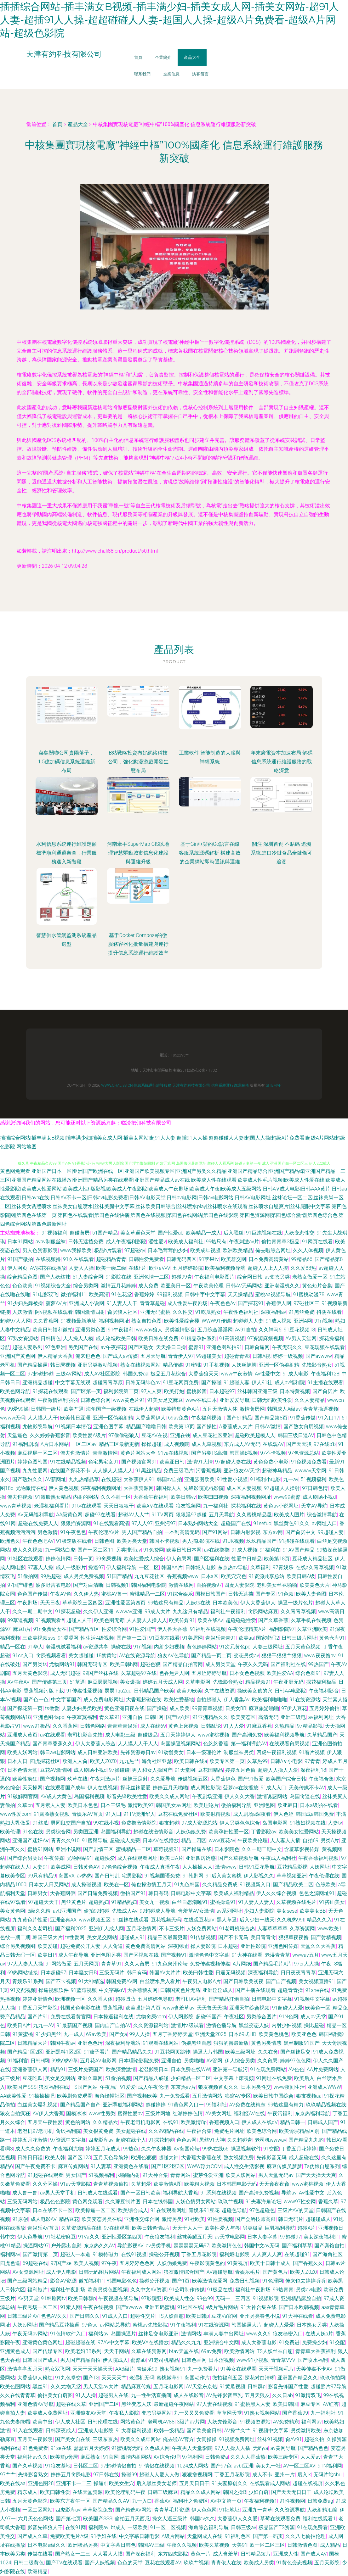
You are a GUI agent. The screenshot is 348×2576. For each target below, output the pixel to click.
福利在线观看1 (319, 2519)
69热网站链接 (22, 1973)
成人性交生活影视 (244, 2166)
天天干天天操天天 (92, 2369)
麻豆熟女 (90, 2457)
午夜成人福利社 (278, 1858)
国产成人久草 (32, 2536)
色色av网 (186, 2140)
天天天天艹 (114, 2378)
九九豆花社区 (149, 1576)
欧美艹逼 (74, 1409)
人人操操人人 (197, 1867)
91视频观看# (50, 1620)
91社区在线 (190, 2307)
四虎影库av (100, 2140)
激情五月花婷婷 (118, 1286)
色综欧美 (326, 1884)
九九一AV (43, 2025)
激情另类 (172, 2219)
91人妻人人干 (122, 1303)
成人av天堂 (313, 2017)
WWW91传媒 (216, 1321)
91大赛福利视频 (134, 2431)
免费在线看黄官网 (71, 2017)
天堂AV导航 (314, 1506)
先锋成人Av (124, 1911)
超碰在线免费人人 (38, 1523)
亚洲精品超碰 (37, 1383)
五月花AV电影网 (98, 2061)
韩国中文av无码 (261, 2246)
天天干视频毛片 (276, 2369)
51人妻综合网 (87, 1277)
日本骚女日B (83, 1973)
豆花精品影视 (292, 1867)
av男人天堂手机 (57, 2193)
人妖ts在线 (198, 1603)
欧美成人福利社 (185, 1242)
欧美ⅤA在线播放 (150, 2342)
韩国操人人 (168, 1488)
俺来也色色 (87, 1356)
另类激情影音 (180, 1330)
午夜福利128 (325, 1374)
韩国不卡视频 (164, 1541)
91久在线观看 (78, 1259)
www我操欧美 (76, 1250)
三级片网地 (157, 2113)
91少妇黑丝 (48, 2034)
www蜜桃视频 (213, 1735)
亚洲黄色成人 (15, 2351)
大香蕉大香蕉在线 (201, 2158)
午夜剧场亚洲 (207, 1796)
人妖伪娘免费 (191, 1832)
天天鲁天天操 (212, 2008)
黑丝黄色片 (73, 1902)
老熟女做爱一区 (310, 1277)
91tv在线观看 (86, 1506)
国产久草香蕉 (273, 1620)
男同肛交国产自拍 (71, 1823)
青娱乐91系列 (27, 1981)
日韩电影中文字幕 (191, 1893)
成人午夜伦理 (153, 2087)
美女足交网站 (102, 1937)
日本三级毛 (113, 1805)
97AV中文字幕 (113, 2342)
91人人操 (85, 2395)
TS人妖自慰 (171, 2316)
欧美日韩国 (285, 2404)
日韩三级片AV (22, 2316)
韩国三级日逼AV (296, 1435)
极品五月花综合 (168, 1374)
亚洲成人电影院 (95, 2431)
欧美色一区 (317, 2008)
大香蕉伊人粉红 (35, 2378)
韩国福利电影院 (148, 1585)
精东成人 (27, 2492)
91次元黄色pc (234, 1647)
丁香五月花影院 (199, 2254)
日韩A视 (261, 1356)
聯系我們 (142, 73)
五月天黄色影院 (30, 1673)
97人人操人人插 (233, 2448)
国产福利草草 (297, 2246)
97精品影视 (310, 1726)
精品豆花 (69, 2219)
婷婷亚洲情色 (37, 1999)
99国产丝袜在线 (100, 1673)
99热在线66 (215, 2149)
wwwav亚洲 (129, 1611)
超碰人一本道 (75, 2254)
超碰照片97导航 (328, 2386)
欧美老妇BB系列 (83, 2351)
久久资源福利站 (150, 2025)
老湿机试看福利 (63, 1647)
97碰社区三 (306, 1303)
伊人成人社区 (70, 2422)
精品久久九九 (186, 2342)
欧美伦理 (10, 1832)
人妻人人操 (81, 1268)
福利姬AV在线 (249, 2113)
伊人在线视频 (103, 1788)
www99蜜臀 (286, 1497)
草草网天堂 (229, 2413)
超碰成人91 (132, 1937)
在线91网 (75, 2527)
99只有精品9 (41, 1876)
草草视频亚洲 (292, 1876)
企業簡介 (163, 57)
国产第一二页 (132, 1638)
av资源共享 (95, 1647)
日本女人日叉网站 (49, 1884)
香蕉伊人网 (278, 1303)
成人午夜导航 (73, 1955)
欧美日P (46, 1955)
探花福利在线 (246, 1506)
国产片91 (37, 2017)
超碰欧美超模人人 (255, 1435)
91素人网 (70, 2307)
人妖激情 (22, 1312)
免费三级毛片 (178, 1471)
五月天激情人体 (219, 1409)
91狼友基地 (58, 2466)
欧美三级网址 (240, 2052)
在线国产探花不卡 (70, 1471)
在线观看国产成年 (65, 1788)
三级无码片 (111, 1973)
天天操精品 (240, 1294)
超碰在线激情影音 (153, 1832)
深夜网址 (178, 1946)
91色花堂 (121, 1294)
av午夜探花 (113, 1347)
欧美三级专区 (283, 2457)
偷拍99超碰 (97, 1911)
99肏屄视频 (109, 1559)
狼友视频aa (309, 2096)
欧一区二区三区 (267, 2545)
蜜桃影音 (196, 1391)
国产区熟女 (140, 1347)
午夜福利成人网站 (141, 2272)
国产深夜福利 (140, 2554)
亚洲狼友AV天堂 (242, 1471)
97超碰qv (134, 1250)
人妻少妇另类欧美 (82, 1708)
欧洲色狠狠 (143, 2158)
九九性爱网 (35, 1471)
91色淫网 (272, 2281)
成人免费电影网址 (103, 1700)
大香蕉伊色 (223, 1779)
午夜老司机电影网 (140, 2122)
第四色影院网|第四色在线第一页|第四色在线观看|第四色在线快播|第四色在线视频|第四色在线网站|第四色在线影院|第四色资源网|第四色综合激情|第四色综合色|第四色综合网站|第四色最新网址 (173, 1215)
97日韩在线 (106, 2475)
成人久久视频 (27, 1550)
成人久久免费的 (32, 2149)
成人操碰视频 (86, 1884)
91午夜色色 (73, 1532)
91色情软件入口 (68, 2334)
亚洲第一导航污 (230, 2069)
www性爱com (15, 1814)
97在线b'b (325, 1444)
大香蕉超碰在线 (143, 1700)
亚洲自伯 (132, 1717)
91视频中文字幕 (312, 1999)
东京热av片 (183, 2087)
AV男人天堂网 (301, 1338)
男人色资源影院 (40, 1250)
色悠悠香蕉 (215, 1744)
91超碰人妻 (236, 1383)
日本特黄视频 (295, 1391)
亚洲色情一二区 (151, 1277)
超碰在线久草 (71, 2404)
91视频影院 (266, 2298)
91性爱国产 (142, 1629)
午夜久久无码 (253, 1664)
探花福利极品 (321, 1682)
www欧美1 (329, 1929)
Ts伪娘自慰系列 (322, 2166)
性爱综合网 (114, 1629)
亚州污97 (165, 1523)
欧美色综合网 (262, 2131)
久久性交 (183, 1312)
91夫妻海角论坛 (264, 2202)
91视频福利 (54, 1233)
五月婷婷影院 (188, 1268)
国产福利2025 (71, 1929)
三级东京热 (105, 2439)
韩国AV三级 (151, 2545)
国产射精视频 (326, 1937)
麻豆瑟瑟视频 (103, 1682)
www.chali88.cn (117, 1085)
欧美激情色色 (227, 2246)
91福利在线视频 (208, 1629)
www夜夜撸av (319, 1656)
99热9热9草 (64, 2061)
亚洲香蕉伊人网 (30, 2069)
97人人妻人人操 (25, 1964)
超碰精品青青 (111, 1259)
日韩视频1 (117, 1585)
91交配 (271, 2149)
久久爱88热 (303, 1268)
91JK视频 (233, 1541)
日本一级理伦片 (203, 1752)
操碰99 (129, 2475)
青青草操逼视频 (320, 1409)
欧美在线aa (13, 2483)
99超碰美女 (209, 1356)
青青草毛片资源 (171, 2510)
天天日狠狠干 (119, 1506)
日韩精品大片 (32, 2043)
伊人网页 (17, 1268)
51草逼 (77, 1682)
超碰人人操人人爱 (278, 1770)
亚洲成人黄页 (22, 1735)
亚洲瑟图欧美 (199, 1479)
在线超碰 (111, 1479)
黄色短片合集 (317, 1286)
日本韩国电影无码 (237, 2184)
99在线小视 (106, 1823)
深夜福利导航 (263, 1973)
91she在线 (317, 1990)
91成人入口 (274, 1788)
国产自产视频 (281, 1981)
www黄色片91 (129, 1400)
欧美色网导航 (15, 1391)
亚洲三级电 (293, 1717)
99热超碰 (51, 1576)
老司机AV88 (161, 2422)
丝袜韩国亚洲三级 (257, 1391)
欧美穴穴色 (233, 1576)
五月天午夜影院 (35, 2439)
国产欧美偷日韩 (204, 2431)
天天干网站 (116, 2351)
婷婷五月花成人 (103, 2149)
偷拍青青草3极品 (280, 1242)
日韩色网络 (92, 1726)
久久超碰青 (239, 2140)
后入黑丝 (233, 1233)
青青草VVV (283, 2360)
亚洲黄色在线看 (131, 2166)
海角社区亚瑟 (157, 1761)
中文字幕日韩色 (118, 2545)
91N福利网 (330, 2466)
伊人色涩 (283, 1814)
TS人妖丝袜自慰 (275, 2351)
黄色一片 (201, 2554)
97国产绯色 (20, 1585)
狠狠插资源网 (76, 1523)
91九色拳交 (68, 2378)
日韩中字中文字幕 (205, 1294)
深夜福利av (273, 1312)
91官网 (111, 2457)
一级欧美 (138, 2527)
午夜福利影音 (324, 1691)
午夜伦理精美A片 (247, 1629)
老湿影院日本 (153, 2069)
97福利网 (192, 2457)
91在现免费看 (312, 2527)
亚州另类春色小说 (260, 2316)
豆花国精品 (210, 1770)
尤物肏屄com (151, 2017)
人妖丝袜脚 (244, 1365)
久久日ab (282, 2395)
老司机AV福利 (191, 1999)
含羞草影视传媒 (301, 1849)
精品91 (58, 2069)
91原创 (20, 2219)
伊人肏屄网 (178, 1559)
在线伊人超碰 (144, 1409)
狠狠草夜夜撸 (293, 1937)
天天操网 (32, 1788)
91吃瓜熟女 (208, 1312)
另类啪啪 (194, 2061)
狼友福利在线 (54, 2087)
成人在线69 (153, 1726)
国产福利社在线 (288, 1664)
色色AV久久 (54, 2316)
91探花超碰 (68, 1611)
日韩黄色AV (86, 1867)
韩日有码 (158, 1893)
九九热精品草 (84, 1479)
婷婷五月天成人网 (163, 1682)
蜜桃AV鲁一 (114, 1594)
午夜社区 (234, 2017)
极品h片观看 (108, 1250)
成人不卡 (262, 2475)
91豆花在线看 (164, 1638)
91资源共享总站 (266, 1576)
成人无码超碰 (65, 1673)
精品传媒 (173, 1365)
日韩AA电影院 (290, 1691)
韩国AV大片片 (164, 1973)
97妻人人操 (40, 1567)
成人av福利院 (290, 1383)
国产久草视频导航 (238, 1858)
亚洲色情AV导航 (35, 2404)
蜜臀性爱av (130, 2113)
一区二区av (83, 1444)
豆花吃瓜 (32, 2078)
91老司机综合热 (237, 1929)
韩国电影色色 (122, 2281)
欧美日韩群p (82, 2298)
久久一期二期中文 (32, 1611)
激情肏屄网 (252, 1409)
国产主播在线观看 (255, 1990)
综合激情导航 (322, 1515)
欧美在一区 (116, 1884)
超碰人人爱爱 (279, 2325)
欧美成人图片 (289, 1515)
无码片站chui (328, 2475)
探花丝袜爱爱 (135, 1788)
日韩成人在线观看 (97, 2193)
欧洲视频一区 (70, 1999)
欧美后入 (304, 2078)
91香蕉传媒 (303, 1418)
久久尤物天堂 (66, 2386)
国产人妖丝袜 (55, 1277)
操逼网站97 (36, 2246)
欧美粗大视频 (199, 2184)
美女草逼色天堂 (138, 1233)
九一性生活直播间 (151, 2395)
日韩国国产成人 (40, 2360)
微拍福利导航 (236, 1805)
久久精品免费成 (219, 1884)
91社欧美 (194, 2219)
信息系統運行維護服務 (152, 1085)
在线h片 (137, 1268)
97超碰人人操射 (282, 1488)
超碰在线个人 (131, 2140)
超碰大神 (168, 2158)
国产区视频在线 (141, 1955)
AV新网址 (55, 1479)
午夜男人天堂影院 (192, 2448)
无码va (260, 2448)
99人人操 (139, 2034)
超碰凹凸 (125, 1999)
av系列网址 (229, 1911)
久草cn (25, 1805)
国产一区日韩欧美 (140, 2193)
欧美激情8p (194, 2122)
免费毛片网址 (229, 2131)
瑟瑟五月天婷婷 (91, 2448)
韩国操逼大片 (246, 2325)
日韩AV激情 (268, 1427)
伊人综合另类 (240, 2061)
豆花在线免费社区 (178, 1814)
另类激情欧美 (306, 2431)
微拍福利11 (74, 1294)
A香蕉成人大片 (236, 1427)
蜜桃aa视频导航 (273, 1294)
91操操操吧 (41, 2096)
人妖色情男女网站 (195, 2202)
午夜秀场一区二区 (37, 2307)
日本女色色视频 (247, 1673)
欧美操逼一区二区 (95, 2210)
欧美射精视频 (215, 1814)
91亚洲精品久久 (210, 1717)
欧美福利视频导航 (225, 1268)
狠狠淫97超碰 (191, 1515)
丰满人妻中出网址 (223, 2334)
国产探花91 (251, 1303)
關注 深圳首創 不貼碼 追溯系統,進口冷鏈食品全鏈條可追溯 (281, 853)
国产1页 (181, 2281)
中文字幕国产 (66, 1700)
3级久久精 (38, 1911)
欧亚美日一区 (176, 1286)
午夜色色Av (223, 1303)
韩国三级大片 (47, 1937)
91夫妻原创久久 (230, 2483)
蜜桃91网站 (40, 1849)
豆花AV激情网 (55, 1770)
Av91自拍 (245, 1330)
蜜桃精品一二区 (147, 1594)
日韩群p (256, 2386)
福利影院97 (282, 1629)
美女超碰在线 (131, 2131)
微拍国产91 (133, 1893)
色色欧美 (22, 1286)
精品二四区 (193, 1840)
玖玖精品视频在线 (326, 2105)
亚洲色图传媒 (283, 1946)
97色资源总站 (303, 1453)
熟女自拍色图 (146, 1321)
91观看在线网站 (161, 2043)
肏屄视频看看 (51, 1656)
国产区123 (79, 2158)
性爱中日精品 (246, 1559)
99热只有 (216, 1242)
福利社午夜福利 (228, 1611)
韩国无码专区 (92, 1664)
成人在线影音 (189, 2395)
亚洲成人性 (285, 2554)
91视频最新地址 (79, 1321)
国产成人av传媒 (120, 1356)
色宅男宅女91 (103, 1462)
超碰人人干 (79, 1620)
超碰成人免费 (125, 1840)
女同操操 (207, 2439)
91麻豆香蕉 (259, 1726)
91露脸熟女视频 (52, 1814)
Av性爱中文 (267, 1374)
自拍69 (310, 1840)
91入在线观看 (27, 2431)
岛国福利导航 (116, 1832)
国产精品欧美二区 (293, 1884)
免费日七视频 (245, 2281)
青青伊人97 (181, 1356)
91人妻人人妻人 (256, 1902)
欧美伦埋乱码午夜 (125, 2492)
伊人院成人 (115, 2360)
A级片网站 (173, 2536)
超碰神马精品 (277, 1471)
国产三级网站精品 (27, 2281)
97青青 (312, 1761)
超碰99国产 (209, 2017)
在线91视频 (134, 2254)
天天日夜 (50, 1603)
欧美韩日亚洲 (75, 1418)
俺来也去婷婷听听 (305, 2281)
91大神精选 (91, 1981)
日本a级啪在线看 (319, 1805)
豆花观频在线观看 (325, 1347)
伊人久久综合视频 (276, 1893)
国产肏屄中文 (300, 1532)
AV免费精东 (286, 2422)
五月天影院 (326, 2563)
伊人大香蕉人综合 (95, 1744)
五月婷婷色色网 (137, 2263)
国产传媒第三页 (49, 1682)
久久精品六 (105, 2122)
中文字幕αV (112, 1990)
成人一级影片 (71, 1567)
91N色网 (288, 2017)
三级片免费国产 (85, 2069)
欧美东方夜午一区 (70, 2501)
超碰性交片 (142, 2316)
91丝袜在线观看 (131, 1920)
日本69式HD (242, 2034)
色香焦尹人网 (174, 1673)
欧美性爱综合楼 (181, 1321)
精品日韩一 (292, 2122)
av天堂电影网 (230, 2237)
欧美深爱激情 (121, 2069)
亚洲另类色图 (90, 1330)
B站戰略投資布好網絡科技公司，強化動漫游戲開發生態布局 (138, 761)
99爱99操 (18, 1409)
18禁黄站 (106, 1656)
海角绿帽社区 (109, 2096)
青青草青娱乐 (122, 1726)
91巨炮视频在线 (264, 1233)
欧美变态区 (243, 1717)
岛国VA (67, 1876)
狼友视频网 (188, 1506)
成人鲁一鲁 (24, 2193)
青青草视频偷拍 (110, 2184)
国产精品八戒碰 (150, 2078)
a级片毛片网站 (221, 2307)
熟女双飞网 (57, 2369)
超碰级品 (148, 1735)
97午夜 (109, 2263)
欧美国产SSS (21, 2087)
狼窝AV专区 (238, 2096)
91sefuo (262, 1523)
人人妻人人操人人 (147, 1620)
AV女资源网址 (27, 2272)
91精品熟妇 (124, 1902)
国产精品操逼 (32, 1365)
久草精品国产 (322, 1735)
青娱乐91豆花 (204, 2210)
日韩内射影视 (245, 1532)
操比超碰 (314, 2025)
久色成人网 (157, 2448)
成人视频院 (176, 1444)
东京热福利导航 (312, 2113)
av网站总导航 (115, 2325)
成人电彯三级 (120, 1735)
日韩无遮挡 (240, 1594)
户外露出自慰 (66, 2246)
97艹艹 (8, 2475)
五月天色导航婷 (110, 2158)
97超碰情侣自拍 (119, 2466)
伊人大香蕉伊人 (258, 1603)
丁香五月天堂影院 (37, 2008)
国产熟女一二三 (72, 2554)
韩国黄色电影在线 (80, 2008)
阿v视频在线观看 (54, 1312)
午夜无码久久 (287, 1347)
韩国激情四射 (90, 1312)
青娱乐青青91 (220, 1638)
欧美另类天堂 (132, 1541)
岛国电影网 (275, 1823)
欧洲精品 (37, 2571)
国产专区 (265, 1594)
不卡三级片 (171, 1929)
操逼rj (100, 2483)
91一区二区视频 (168, 2527)
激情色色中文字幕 (209, 1955)
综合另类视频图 (17, 1946)
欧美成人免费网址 (47, 2413)
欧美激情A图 (167, 2184)
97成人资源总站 (199, 1823)
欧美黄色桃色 (274, 2034)
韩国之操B (234, 2492)
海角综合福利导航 (208, 2527)
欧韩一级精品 (169, 2431)
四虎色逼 (10, 2263)
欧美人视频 (86, 2263)
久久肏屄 (267, 2061)
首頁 (138, 57)
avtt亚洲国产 (67, 1911)
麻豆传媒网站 (73, 2166)
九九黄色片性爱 (30, 1920)
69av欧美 (96, 2034)
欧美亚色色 (304, 2034)
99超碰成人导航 (158, 1911)
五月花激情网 (141, 1929)
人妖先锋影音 (222, 2422)
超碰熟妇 (99, 1902)
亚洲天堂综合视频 (249, 2008)
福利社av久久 (32, 2457)
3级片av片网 (191, 2422)
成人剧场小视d (319, 1497)
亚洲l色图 (264, 1805)
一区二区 (149, 1567)
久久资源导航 (290, 2510)
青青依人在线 (226, 2563)
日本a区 (210, 1576)
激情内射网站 (136, 2457)
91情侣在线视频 (157, 2466)
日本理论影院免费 (139, 2061)
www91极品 (36, 1726)
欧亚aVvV (159, 1268)
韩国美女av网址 (173, 1805)
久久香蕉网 (45, 1321)
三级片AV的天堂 (295, 2210)
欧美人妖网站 (22, 1752)
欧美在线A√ (210, 1620)
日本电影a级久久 (46, 2545)
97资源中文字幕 (68, 2140)
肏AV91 (293, 2439)
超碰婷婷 (155, 2105)
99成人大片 (157, 1611)
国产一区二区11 (95, 1550)
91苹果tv (209, 1259)
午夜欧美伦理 (208, 1286)
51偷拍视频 (118, 2078)
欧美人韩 (55, 2158)
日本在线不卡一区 (52, 2210)
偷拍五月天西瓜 (132, 2519)
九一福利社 (215, 1506)
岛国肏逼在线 (305, 1796)
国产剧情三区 (98, 1849)
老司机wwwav (270, 2140)
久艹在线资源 (219, 1691)
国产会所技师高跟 (255, 2219)
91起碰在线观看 (45, 2175)
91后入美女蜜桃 (224, 1876)
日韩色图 (104, 1541)
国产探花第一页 (25, 1708)
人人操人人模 (78, 1338)
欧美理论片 (206, 1805)
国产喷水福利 (313, 2360)
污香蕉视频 (208, 1471)
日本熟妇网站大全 (198, 1523)
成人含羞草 (225, 2554)
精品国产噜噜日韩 (146, 1427)
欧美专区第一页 (227, 1761)
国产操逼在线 (196, 1849)
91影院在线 (119, 1277)
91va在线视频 (173, 1453)
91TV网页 (162, 1515)
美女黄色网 (12, 1911)
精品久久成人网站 (200, 2492)
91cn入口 (22, 1656)
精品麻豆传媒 (136, 2386)
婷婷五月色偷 (240, 1770)
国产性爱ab (170, 1233)
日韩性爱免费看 (146, 1259)
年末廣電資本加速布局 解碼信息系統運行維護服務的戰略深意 (281, 761)
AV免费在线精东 (247, 2105)
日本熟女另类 (312, 2325)
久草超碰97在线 (139, 1673)
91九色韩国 (187, 1884)
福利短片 (37, 2290)
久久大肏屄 (137, 1964)
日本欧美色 (225, 1603)
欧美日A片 (171, 1858)
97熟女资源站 (22, 1338)
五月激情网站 (207, 2096)
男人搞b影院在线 (201, 1541)
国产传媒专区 (47, 2351)
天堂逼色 (17, 1435)
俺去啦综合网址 (273, 1250)
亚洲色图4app (48, 1717)
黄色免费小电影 (270, 1462)
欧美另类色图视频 (108, 2290)
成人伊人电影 (61, 2272)
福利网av (10, 2254)
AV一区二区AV (299, 2466)
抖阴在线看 (329, 1312)
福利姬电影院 (234, 2254)
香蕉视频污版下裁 (44, 1691)
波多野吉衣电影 (53, 1585)
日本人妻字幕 (262, 2237)
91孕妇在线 (104, 2536)
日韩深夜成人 (61, 2431)
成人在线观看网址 (137, 1858)
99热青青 (283, 2290)
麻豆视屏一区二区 (37, 1453)
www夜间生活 (289, 2087)
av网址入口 (324, 1523)
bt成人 (118, 2527)
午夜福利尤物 (68, 2149)
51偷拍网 (27, 1576)
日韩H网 (154, 1717)
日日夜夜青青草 (298, 1973)
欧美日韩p (197, 2316)
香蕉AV (162, 2501)
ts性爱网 (74, 1937)
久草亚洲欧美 (312, 1629)
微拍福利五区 (227, 2378)
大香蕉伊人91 (138, 1479)
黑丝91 (40, 2386)
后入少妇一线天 (257, 1920)
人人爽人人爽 (267, 2254)
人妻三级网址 (268, 1647)
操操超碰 (151, 1444)
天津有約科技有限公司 (191, 1085)
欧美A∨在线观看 (155, 1506)
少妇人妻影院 (259, 1911)
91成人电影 (296, 1374)
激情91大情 (200, 1462)
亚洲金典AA (63, 1920)
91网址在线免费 (274, 2078)
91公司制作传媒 (187, 2290)
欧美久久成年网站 (140, 2439)
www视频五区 (94, 1920)
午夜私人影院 (124, 2413)
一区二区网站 (37, 2510)
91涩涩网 (68, 1638)
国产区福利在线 (211, 1559)
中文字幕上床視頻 (234, 2078)
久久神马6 (270, 1330)
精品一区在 (12, 1647)
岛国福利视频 (89, 1796)
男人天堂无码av (276, 2175)
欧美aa (246, 1638)
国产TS (91, 2378)
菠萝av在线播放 (240, 1788)
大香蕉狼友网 (142, 1990)
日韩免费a (216, 2457)
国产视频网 (52, 1779)
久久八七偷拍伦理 (305, 2536)
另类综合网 (58, 1832)
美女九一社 (268, 2466)
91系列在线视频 (219, 2193)
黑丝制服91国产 (302, 2043)
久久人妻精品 (309, 1400)
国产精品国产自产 (80, 2105)
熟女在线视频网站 (140, 1365)
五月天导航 (153, 1356)
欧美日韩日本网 (184, 1550)
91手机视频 (216, 1365)
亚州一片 (285, 2475)
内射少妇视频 (169, 1647)
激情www (226, 1867)
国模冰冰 (76, 2113)
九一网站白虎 (60, 1550)
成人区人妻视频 (244, 1488)
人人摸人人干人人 (138, 1744)
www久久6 (258, 2334)
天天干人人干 (187, 2228)
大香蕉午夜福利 (150, 1497)
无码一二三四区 (232, 2298)
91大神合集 (155, 2175)
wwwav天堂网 (310, 1471)
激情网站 (191, 2334)
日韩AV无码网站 (244, 1286)
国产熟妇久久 (27, 1479)
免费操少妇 (314, 2342)
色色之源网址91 (317, 1893)
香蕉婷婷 (144, 1294)
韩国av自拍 (169, 1479)
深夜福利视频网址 (101, 1488)
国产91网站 (215, 1532)
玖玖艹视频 (230, 2202)
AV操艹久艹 (237, 2431)
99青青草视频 (207, 1708)
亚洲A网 (303, 1321)
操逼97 (96, 1567)
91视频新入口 (255, 1884)
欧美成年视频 (205, 1250)
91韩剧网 (193, 1876)
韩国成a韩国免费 (315, 1814)
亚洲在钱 (180, 1435)
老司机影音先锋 (85, 1735)
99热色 (131, 2149)
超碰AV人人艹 (133, 1515)
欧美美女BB (313, 1911)
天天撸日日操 (171, 1347)
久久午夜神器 (156, 2149)
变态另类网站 (156, 2413)
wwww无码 (12, 1418)
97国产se (61, 2263)
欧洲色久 (10, 1541)
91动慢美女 (171, 1752)
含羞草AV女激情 (196, 1911)
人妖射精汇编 (322, 2510)
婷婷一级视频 (288, 1356)
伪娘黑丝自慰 (196, 2043)
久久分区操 (45, 2184)
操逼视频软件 (53, 1990)
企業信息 (171, 73)
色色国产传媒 (32, 1594)
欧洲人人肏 (75, 1761)
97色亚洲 (55, 1347)
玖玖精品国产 (261, 1541)
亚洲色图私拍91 (224, 1347)
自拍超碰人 (208, 1700)
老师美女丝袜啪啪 (277, 1585)
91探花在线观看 (50, 1391)
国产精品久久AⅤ (111, 2501)
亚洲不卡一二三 (73, 2483)
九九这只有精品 (190, 1611)
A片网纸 (242, 1964)
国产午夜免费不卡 (35, 2166)
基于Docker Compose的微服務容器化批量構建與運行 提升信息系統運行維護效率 (138, 944)
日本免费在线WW (190, 2069)
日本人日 (17, 1761)
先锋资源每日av (138, 1752)
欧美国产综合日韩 (286, 1779)
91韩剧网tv (53, 2298)
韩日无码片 (290, 2219)
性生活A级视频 (97, 1638)
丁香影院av (263, 1832)
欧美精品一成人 (203, 1233)
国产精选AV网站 (133, 2510)
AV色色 (296, 2069)
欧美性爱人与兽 (222, 2228)
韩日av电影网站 (57, 1752)
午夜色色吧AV (38, 1541)
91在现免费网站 (268, 2069)
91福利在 (270, 1550)
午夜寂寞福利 (82, 1717)
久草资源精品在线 (81, 2228)
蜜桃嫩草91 (169, 2378)
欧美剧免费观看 (74, 2096)
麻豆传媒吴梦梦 (284, 2166)
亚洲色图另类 (106, 1955)
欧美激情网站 (239, 2351)
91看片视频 (312, 1752)
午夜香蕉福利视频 (318, 1858)
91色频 (286, 1594)
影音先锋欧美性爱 (127, 1796)
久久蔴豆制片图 (122, 2202)
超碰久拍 (314, 2439)
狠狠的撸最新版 (231, 2043)
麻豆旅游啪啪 (264, 1708)
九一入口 (142, 2501)
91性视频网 (292, 2501)
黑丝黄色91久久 (292, 1523)
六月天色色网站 (35, 2519)
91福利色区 (238, 2536)
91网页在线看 (317, 1242)
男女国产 (76, 2175)
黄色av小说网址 (281, 1506)
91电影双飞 (45, 1294)
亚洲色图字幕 (108, 1427)
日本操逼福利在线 (113, 2017)
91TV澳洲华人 (139, 1814)
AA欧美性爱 (13, 2096)
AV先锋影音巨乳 (224, 2395)
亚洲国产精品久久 (297, 2378)
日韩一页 (83, 1559)
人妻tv (335, 1823)
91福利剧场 (25, 1444)
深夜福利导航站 (122, 2043)
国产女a (118, 2034)
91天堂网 (184, 1770)
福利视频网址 (114, 1321)
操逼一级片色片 (295, 1603)
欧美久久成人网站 (169, 1796)
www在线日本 (201, 1400)
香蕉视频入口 (224, 2122)
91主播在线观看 (325, 1383)
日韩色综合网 (95, 1400)
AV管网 (214, 2061)
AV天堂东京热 (201, 2386)
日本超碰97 (222, 1391)
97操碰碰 (119, 1770)
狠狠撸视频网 (197, 2475)
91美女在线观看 (238, 2369)
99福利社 (216, 2105)
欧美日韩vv (183, 1497)
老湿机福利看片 (51, 1506)
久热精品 (284, 1726)
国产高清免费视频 (259, 2193)
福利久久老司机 (35, 1929)
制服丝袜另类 (239, 1752)
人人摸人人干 (43, 1418)
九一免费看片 (203, 2369)
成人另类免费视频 (84, 1576)
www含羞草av (178, 2008)
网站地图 (26, 1147)
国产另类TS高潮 (209, 1453)
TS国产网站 (84, 2087)
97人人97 (142, 1523)
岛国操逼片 (123, 2334)
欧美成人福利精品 (234, 1893)
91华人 (35, 1647)
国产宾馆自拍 (329, 2246)
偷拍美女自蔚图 (55, 2395)
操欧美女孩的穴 (254, 1691)
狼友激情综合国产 (184, 2272)
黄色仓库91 (332, 1638)
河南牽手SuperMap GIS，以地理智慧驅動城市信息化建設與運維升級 (138, 853)
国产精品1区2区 (25, 2052)
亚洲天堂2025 (210, 2034)
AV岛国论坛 (187, 2149)
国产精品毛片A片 (272, 1964)
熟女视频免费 (239, 2158)
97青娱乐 (283, 1567)
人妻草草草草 (272, 1929)
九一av (290, 1479)
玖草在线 (77, 1779)
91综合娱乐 (180, 1594)
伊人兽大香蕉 (172, 1629)
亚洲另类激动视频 (97, 1365)
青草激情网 (105, 1453)
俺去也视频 (19, 1497)
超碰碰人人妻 (248, 1321)
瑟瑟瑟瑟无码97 (191, 2246)
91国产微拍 (20, 1259)
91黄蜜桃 (22, 2034)
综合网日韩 (249, 1277)
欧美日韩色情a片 (151, 2228)
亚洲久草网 (90, 2078)
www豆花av (222, 1840)
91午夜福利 (121, 1330)
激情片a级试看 (187, 2025)
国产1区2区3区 (168, 2166)
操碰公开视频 (164, 2254)
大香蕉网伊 (62, 1893)
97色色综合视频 (120, 1867)
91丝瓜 (40, 1823)
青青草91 (111, 1964)
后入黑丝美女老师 (156, 2483)
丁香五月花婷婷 (299, 2149)
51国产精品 (105, 1233)
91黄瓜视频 (232, 2386)
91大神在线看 (247, 1955)
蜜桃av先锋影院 (150, 2325)
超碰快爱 (105, 1858)
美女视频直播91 (316, 1981)
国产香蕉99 (295, 2413)
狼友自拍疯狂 (15, 2113)
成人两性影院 (206, 1788)
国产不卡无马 (233, 1937)
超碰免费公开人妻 (80, 1946)
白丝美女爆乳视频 (37, 2105)
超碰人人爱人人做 (159, 2475)
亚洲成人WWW (324, 2087)
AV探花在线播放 (48, 1268)
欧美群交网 (233, 1259)
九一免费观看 (175, 2096)
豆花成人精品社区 (312, 1559)
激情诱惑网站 (272, 1796)
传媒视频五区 (193, 1779)
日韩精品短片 (256, 2554)
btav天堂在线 (184, 2351)
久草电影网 (197, 1682)
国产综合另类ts (24, 1858)
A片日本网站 (55, 1444)
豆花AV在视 (154, 1435)
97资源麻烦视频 (265, 1338)
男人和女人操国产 (152, 1770)
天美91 (240, 2545)
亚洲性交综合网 (141, 2219)
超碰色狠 (150, 1664)
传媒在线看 (40, 2554)
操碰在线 (121, 1647)
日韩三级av (243, 2527)
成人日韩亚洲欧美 (97, 1752)
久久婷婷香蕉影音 (50, 1435)
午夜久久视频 (182, 2545)
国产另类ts (34, 1664)
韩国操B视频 (244, 1453)
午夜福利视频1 (207, 1418)
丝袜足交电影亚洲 (158, 2334)
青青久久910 (65, 1840)
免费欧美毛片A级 (69, 2536)
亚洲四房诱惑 (200, 1858)
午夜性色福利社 (241, 1312)
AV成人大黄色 (56, 1796)
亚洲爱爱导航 (235, 1400)
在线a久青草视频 (315, 1567)
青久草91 (109, 1717)
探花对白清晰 (260, 2378)
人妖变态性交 (299, 1233)
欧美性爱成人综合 (144, 1559)
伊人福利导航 (121, 1567)
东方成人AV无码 (242, 1444)
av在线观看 (52, 1735)
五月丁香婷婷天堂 (172, 2034)
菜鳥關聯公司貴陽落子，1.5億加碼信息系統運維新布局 (66, 761)
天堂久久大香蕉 (318, 1946)
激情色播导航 (221, 2025)
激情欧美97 (141, 1805)
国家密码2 (267, 1638)
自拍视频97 (209, 1585)
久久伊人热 (86, 1594)
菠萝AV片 (56, 1303)
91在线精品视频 (68, 1462)
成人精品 (330, 2545)
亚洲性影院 (253, 1946)
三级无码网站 (22, 2202)
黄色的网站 (77, 2122)
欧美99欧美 (189, 1691)
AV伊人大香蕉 (48, 2113)
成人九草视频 (206, 1444)
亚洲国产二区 (104, 2404)
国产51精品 (239, 1418)
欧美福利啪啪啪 (269, 1700)
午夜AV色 (60, 1594)
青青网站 (180, 2175)
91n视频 (323, 1321)
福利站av (98, 2334)
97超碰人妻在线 (233, 1462)
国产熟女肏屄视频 (303, 1427)
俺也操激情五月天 (151, 1884)
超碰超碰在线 (80, 2342)
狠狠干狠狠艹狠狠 (281, 1656)
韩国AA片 (172, 1567)
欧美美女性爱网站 (299, 1832)
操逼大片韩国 (208, 2052)
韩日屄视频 (62, 1365)
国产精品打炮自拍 (229, 1999)
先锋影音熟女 (317, 1365)
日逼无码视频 (230, 1973)
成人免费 (148, 1286)
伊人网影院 (180, 2017)
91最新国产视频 (75, 2025)
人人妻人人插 (285, 1840)
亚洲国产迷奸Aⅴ (30, 1840)
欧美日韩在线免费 (158, 1338)
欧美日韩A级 (301, 1576)
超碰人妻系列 (27, 1347)
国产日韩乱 (107, 1876)
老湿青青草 (277, 1955)
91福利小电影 (265, 1479)
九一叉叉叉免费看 (194, 2413)
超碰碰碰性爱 (241, 1620)
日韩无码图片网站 (99, 2272)
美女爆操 (130, 1682)
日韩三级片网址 (299, 1638)
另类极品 (252, 2228)
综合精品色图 (22, 1277)
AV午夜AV (18, 1682)
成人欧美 (179, 1708)
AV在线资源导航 (137, 1656)
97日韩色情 (315, 1488)
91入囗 (113, 1814)
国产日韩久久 (85, 2316)
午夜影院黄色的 (207, 2263)
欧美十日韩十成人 (270, 2263)
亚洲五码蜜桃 (160, 2307)
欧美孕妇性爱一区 (228, 1832)
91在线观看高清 (111, 1523)
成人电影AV (44, 2219)
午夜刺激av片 (244, 1242)
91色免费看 (35, 2448)
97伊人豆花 (294, 1708)
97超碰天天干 (43, 1902)
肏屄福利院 (68, 2131)
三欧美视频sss (38, 1638)
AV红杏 (331, 2404)
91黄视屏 (237, 2263)
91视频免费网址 (237, 2439)
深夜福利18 (313, 1770)
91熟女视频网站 (262, 2413)
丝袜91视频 (270, 2439)
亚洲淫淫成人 (218, 1990)
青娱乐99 (147, 2369)
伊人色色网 (204, 2510)
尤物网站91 (62, 1664)
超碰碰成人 (318, 2219)
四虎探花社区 (45, 1761)
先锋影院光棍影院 (204, 1488)
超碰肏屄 (80, 1233)
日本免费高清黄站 (268, 1259)
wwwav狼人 (149, 1330)
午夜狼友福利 (160, 2237)
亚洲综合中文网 (221, 2342)
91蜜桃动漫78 (309, 1294)
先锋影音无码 (271, 2158)
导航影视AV (130, 2246)
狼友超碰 (169, 1823)
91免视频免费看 (309, 1462)
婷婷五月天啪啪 (170, 1788)
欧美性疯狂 (24, 1779)
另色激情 (47, 1532)
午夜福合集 (321, 1779)
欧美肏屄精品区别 (299, 2131)
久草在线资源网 (149, 2351)
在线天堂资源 (87, 2492)
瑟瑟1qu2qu (118, 1691)
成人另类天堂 (220, 1664)
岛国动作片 (197, 2378)
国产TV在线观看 (64, 2563)
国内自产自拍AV (113, 2025)
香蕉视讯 (113, 2008)
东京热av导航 (233, 1567)
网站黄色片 (132, 2422)
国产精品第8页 (271, 1418)
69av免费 (178, 1418)
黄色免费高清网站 (145, 1946)
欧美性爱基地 (179, 1700)
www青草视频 (15, 1506)
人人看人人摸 (108, 2554)
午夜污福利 (280, 2113)
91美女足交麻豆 (165, 1400)
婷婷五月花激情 (30, 2140)
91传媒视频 (203, 1937)
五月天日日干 (194, 2483)
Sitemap (274, 1085)
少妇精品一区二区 (191, 2078)
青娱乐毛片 (247, 2272)
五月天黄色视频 (303, 1647)
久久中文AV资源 (148, 2290)
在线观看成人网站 (270, 2483)
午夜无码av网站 (30, 2334)
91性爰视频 (220, 2219)
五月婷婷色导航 (155, 1999)
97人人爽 (151, 1391)
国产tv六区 (178, 1717)
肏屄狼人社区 (122, 1312)
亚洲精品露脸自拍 (301, 2298)
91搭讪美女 (332, 1902)
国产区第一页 (86, 1391)
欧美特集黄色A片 (180, 1409)
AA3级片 (124, 2369)
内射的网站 (85, 1497)
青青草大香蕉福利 (315, 2351)
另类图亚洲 (85, 1832)
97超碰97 (290, 2237)
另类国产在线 (83, 1347)
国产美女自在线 (72, 2439)
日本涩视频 (221, 2360)
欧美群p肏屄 (64, 2457)
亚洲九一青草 (257, 2510)
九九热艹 (129, 1761)
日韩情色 (51, 1338)
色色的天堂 (130, 2563)
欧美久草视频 (214, 2545)
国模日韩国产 (210, 1594)
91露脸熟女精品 (53, 1497)
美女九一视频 (154, 1902)
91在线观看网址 (168, 2210)
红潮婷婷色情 (188, 2113)
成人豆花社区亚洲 (212, 1435)
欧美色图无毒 (109, 1620)
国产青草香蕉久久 (52, 1744)
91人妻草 (100, 2166)
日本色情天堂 (22, 1770)
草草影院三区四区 (82, 1603)
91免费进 (289, 2342)
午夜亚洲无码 (288, 1682)
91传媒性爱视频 (84, 1691)
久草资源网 (302, 1929)
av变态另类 (277, 1277)
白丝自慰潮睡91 (190, 1902)
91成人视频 (279, 1321)
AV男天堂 (27, 2298)
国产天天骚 (298, 1444)
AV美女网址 (218, 2113)
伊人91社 (262, 1383)
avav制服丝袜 (51, 1242)
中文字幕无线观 (72, 1383)
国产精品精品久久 (132, 2052)
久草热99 (257, 1761)
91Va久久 (89, 2237)
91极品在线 (220, 2290)
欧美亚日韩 (172, 1462)
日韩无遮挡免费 (85, 1242)
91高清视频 (232, 1338)
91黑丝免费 (301, 1312)
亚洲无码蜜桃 (155, 1312)
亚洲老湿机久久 (282, 1286)
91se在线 (61, 2448)
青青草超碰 (152, 1303)
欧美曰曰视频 (213, 1497)
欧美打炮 (174, 1391)
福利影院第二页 (121, 1391)
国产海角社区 (327, 2254)
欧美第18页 (181, 1427)
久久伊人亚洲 (98, 1611)
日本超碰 (228, 1946)
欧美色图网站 (15, 2386)
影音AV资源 (63, 2281)
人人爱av (310, 2457)
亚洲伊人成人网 (106, 1929)
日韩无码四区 (181, 1259)
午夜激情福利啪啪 (57, 1400)
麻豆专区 (310, 2404)
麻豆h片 (22, 1629)
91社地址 (229, 2510)
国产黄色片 (275, 2272)
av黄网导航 (282, 2448)
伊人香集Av (236, 1700)
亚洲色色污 (90, 2043)
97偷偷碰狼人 (123, 1435)
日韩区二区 (85, 2466)
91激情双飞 (308, 2395)
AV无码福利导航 (35, 1515)
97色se (90, 2325)
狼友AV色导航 (173, 1656)
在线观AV (273, 1444)
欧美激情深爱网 (209, 2281)
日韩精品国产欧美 (154, 1691)
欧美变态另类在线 (102, 2219)
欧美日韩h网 (124, 1664)
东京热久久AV (99, 2246)
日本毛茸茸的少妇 (168, 1250)
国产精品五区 (84, 1629)
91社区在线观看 (25, 1559)
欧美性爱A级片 (89, 1435)
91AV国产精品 (299, 1550)
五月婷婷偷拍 (324, 1708)
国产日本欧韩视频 (299, 2307)
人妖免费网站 (201, 1929)
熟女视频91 (172, 2369)
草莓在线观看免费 (280, 2519)
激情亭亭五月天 (25, 2369)
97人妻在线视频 (214, 2404)
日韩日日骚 (30, 2158)
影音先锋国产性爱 (288, 2386)
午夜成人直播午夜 (160, 1867)
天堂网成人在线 (204, 2536)
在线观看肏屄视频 (289, 1744)
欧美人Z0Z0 (103, 1761)
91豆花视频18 (299, 1330)
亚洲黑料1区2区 (64, 2052)
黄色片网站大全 (138, 1453)
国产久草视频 (27, 2466)
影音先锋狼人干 (45, 2527)
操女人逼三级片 (169, 2519)
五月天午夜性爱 (45, 2122)
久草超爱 (141, 2184)
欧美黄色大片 (315, 1585)
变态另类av (246, 1656)
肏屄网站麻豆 (263, 1611)
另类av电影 (308, 2290)
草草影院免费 (98, 2510)
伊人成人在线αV (260, 2122)
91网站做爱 (58, 1964)
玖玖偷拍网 (332, 2378)
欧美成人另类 (259, 2563)
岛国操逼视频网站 (181, 1744)
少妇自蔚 (258, 2492)
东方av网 (273, 1532)
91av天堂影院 (75, 2184)
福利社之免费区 (190, 2501)
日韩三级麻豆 (163, 2492)
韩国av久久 (202, 2519)
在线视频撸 (48, 1259)
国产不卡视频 (61, 1981)
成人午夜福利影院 (126, 1242)
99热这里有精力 (286, 2105)
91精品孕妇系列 (199, 1338)
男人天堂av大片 (100, 2386)
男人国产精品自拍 (142, 1532)
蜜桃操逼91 (223, 1902)
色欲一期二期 (15, 1937)
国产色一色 (35, 1700)
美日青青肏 (263, 1937)
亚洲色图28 (41, 2483)
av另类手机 (158, 2246)
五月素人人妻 (50, 1805)
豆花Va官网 (224, 2316)
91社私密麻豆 (60, 2237)
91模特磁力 (105, 2254)
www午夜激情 (236, 1374)
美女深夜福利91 (321, 2237)
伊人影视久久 (259, 1876)
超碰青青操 (290, 1990)
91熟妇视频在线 (308, 1823)
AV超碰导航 (220, 2272)
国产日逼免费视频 (97, 1893)
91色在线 (32, 1832)
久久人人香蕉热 (247, 2457)
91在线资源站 (304, 1700)
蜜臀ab (138, 2360)
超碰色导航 (234, 2210)
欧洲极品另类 (83, 2545)
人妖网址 (320, 1867)
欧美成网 (61, 1867)
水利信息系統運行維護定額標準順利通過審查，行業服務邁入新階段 (66, 853)
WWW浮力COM (204, 2166)
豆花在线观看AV (163, 2563)
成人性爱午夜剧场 (187, 1303)
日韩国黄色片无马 (180, 1990)
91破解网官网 (22, 1796)
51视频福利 (314, 1479)
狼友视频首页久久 (218, 2087)
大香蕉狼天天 (203, 1374)
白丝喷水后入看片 (160, 1981)
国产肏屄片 (325, 1391)
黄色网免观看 (15, 1171)
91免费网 (153, 1550)
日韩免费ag (320, 2501)
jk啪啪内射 (128, 2175)
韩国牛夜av (62, 2043)
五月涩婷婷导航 (209, 1673)
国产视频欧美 (142, 2096)
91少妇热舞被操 (25, 1303)
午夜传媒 (54, 1858)
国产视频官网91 (139, 1462)
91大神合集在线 (259, 2307)
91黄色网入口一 (186, 2105)
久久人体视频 (308, 1250)
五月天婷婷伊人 (178, 1735)
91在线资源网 (213, 2325)
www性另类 (102, 2113)
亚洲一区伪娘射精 (279, 1365)
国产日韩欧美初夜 (243, 1981)
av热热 (84, 1876)
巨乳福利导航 (280, 2228)
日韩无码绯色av (143, 1383)
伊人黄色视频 (63, 1488)
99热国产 (318, 1664)
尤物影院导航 (37, 1427)
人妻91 (40, 1867)
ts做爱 (52, 1708)
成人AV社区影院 (102, 1374)
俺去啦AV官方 (178, 2439)
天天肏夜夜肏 (274, 2184)
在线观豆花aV (199, 1920)
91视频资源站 (255, 2422)
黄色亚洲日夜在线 (124, 1708)
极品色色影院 (55, 2202)
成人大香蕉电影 (259, 2342)
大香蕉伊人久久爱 (237, 2519)
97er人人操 (306, 1964)
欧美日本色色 (83, 1805)
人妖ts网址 (24, 2325)
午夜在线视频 (98, 2307)
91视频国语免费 (162, 1876)
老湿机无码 (141, 2378)
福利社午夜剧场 (67, 2290)
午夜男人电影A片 (201, 1981)
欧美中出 (42, 2422)
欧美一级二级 (111, 1268)
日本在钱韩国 (158, 2202)
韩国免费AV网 (121, 1981)
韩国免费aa (135, 1374)
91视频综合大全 (53, 1286)
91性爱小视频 (232, 1479)
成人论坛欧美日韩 (116, 1338)
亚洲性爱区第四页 (125, 1603)
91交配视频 (23, 1990)
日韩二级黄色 (29, 2563)
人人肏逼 (113, 1946)
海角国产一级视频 (106, 1409)
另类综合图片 (261, 2017)
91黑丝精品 (148, 1471)
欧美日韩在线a (190, 1761)
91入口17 (328, 1418)
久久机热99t (290, 1920)
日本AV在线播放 (161, 1840)
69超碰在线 (35, 2263)
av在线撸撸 (216, 1550)
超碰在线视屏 (308, 2483)
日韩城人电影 (200, 1567)
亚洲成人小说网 (86, 1303)
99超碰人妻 (331, 1532)
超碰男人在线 (113, 2395)
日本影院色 (226, 1849)
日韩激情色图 (302, 2545)
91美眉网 (192, 1638)
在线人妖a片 (319, 2334)
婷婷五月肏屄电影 (71, 2475)
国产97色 (221, 2466)
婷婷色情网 (58, 1559)
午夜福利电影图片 (214, 1277)
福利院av (98, 2527)
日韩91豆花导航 (257, 1867)
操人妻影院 (203, 1946)
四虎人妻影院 (239, 1585)
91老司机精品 (163, 2360)
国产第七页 (68, 2519)
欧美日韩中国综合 (273, 2096)
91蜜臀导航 (95, 1840)
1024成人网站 (192, 2466)
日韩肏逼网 (257, 1347)
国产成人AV (313, 2554)
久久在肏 (268, 2052)
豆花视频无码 (166, 1920)
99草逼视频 (20, 1620)
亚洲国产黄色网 (17, 1356)
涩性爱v (157, 1242)
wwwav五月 (305, 1955)
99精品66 (301, 1259)
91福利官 (17, 2061)
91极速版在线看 (74, 1541)
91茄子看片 (97, 2052)
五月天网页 (86, 1964)
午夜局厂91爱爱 (118, 2087)
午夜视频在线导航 (118, 2298)
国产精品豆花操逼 (59, 2325)
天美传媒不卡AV (307, 1788)
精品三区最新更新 (119, 1444)
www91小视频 (253, 2360)
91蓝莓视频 (84, 1990)
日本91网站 (20, 1242)
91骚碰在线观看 (297, 1541)
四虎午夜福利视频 (276, 1752)
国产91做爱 (251, 1779)
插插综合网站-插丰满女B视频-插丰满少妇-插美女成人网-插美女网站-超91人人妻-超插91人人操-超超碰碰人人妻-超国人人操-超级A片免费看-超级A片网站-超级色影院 (169, 19)
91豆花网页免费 (181, 1383)
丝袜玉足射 (135, 1779)
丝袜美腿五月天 (194, 2237)
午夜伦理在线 (324, 1876)
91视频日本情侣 (73, 1427)
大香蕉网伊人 (150, 1418)
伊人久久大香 (240, 1796)
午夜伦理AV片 (103, 1532)
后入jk (304, 2475)
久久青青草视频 (298, 1611)
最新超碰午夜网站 (174, 2404)
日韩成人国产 (323, 2122)
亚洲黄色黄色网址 (42, 2342)
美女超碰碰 (81, 1656)
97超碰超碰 (40, 1374)
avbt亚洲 (243, 2466)
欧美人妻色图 (311, 1594)
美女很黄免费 (98, 2131)
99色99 (205, 2298)
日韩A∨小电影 (286, 1761)
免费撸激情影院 (139, 1823)
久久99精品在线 (166, 2131)
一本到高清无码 (182, 1532)
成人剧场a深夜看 (252, 1814)
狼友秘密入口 (288, 2334)
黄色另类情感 (266, 2043)
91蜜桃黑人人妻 (253, 2404)
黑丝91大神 (212, 2140)
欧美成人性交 (179, 2298)
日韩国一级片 (46, 1409)
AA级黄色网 (69, 1515)
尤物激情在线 (31, 1488)
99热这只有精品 (166, 1603)
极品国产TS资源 (277, 2527)
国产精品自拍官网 (183, 1664)
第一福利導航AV (249, 1744)
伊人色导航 (30, 2237)
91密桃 (193, 1365)
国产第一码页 (268, 2536)
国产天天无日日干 (291, 2492)
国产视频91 (174, 1955)
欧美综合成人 (133, 2210)
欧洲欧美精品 (238, 1250)
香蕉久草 (328, 2202)
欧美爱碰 (47, 1946)
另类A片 (330, 1840)
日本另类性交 (256, 2087)
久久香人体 (100, 1999)
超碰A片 (306, 2228)
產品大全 (192, 57)
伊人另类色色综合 (240, 1823)
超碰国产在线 (236, 1523)
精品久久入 (319, 1920)
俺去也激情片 (75, 1453)
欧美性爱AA (280, 1673)
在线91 (171, 2122)
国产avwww (318, 1356)
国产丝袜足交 (295, 2052)
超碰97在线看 (100, 1515)
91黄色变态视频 (294, 2563)
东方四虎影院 (173, 2554)
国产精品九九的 (306, 2140)
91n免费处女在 (50, 1629)
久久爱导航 (162, 1779)
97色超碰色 (262, 2210)
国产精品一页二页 (211, 1656)
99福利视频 (170, 1294)
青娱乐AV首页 (87, 1814)
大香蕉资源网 (138, 1488)
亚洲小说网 (68, 1849)
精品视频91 (258, 1682)
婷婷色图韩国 (32, 1462)
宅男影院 (132, 1876)
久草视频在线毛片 (296, 1902)
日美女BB (236, 1708)
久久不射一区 (116, 1497)
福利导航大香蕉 (180, 2193)
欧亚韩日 (287, 1805)
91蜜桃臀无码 (126, 2448)
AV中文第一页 (226, 2501)
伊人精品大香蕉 (55, 1356)
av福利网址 (320, 1717)
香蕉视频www (182, 1576)
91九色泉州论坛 (170, 1964)
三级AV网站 (69, 1374)
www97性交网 (300, 2202)
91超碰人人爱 (287, 2008)
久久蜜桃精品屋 (254, 1515)
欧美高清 (99, 1294)
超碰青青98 (237, 1356)
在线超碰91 (297, 2254)
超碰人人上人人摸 (268, 1268)
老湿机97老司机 (35, 2131)
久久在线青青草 (17, 2395)
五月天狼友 (257, 2395)
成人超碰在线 (304, 2158)
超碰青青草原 (108, 1383)
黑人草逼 (227, 1920)
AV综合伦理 (166, 2457)
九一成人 (74, 2034)
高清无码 (268, 1717)
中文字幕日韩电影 (139, 2536)
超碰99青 (181, 1277)
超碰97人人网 (15, 1321)
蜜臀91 (196, 1347)
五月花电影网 (168, 2386)
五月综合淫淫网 (215, 1330)
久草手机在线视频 (311, 1620)
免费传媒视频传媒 (210, 1964)
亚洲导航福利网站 (123, 2105)
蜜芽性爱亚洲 (208, 2175)
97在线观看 (117, 2228)
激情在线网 (181, 1585)
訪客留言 (200, 73)
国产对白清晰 (88, 1585)
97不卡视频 (273, 1453)
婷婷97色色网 (295, 2061)
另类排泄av (128, 1550)
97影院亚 (151, 2298)
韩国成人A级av (283, 1409)
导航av (288, 2193)
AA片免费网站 (322, 2069)
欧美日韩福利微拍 (52, 1330)
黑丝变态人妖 (254, 2025)
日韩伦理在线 (103, 2422)
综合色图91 (308, 1673)
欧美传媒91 (182, 1620)
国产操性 (207, 1427)
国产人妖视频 (100, 2563)
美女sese (287, 1911)
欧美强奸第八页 (143, 2008)
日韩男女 (37, 1893)
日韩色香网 (194, 2360)
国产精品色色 (313, 2448)
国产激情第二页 (40, 2254)
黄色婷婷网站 (202, 1647)
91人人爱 (233, 1726)
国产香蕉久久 (308, 2263)
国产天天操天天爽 (316, 2175)
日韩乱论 (211, 1726)
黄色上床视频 (183, 1726)
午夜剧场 (27, 1603)
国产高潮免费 (247, 1735)
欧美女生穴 (121, 2483)
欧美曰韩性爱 (198, 1973)
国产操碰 (211, 1383)
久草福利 (260, 1567)
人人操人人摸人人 (113, 1471)
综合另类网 (85, 1286)
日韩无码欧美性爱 (272, 1400)
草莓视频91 (166, 1849)
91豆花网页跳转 (172, 2052)
